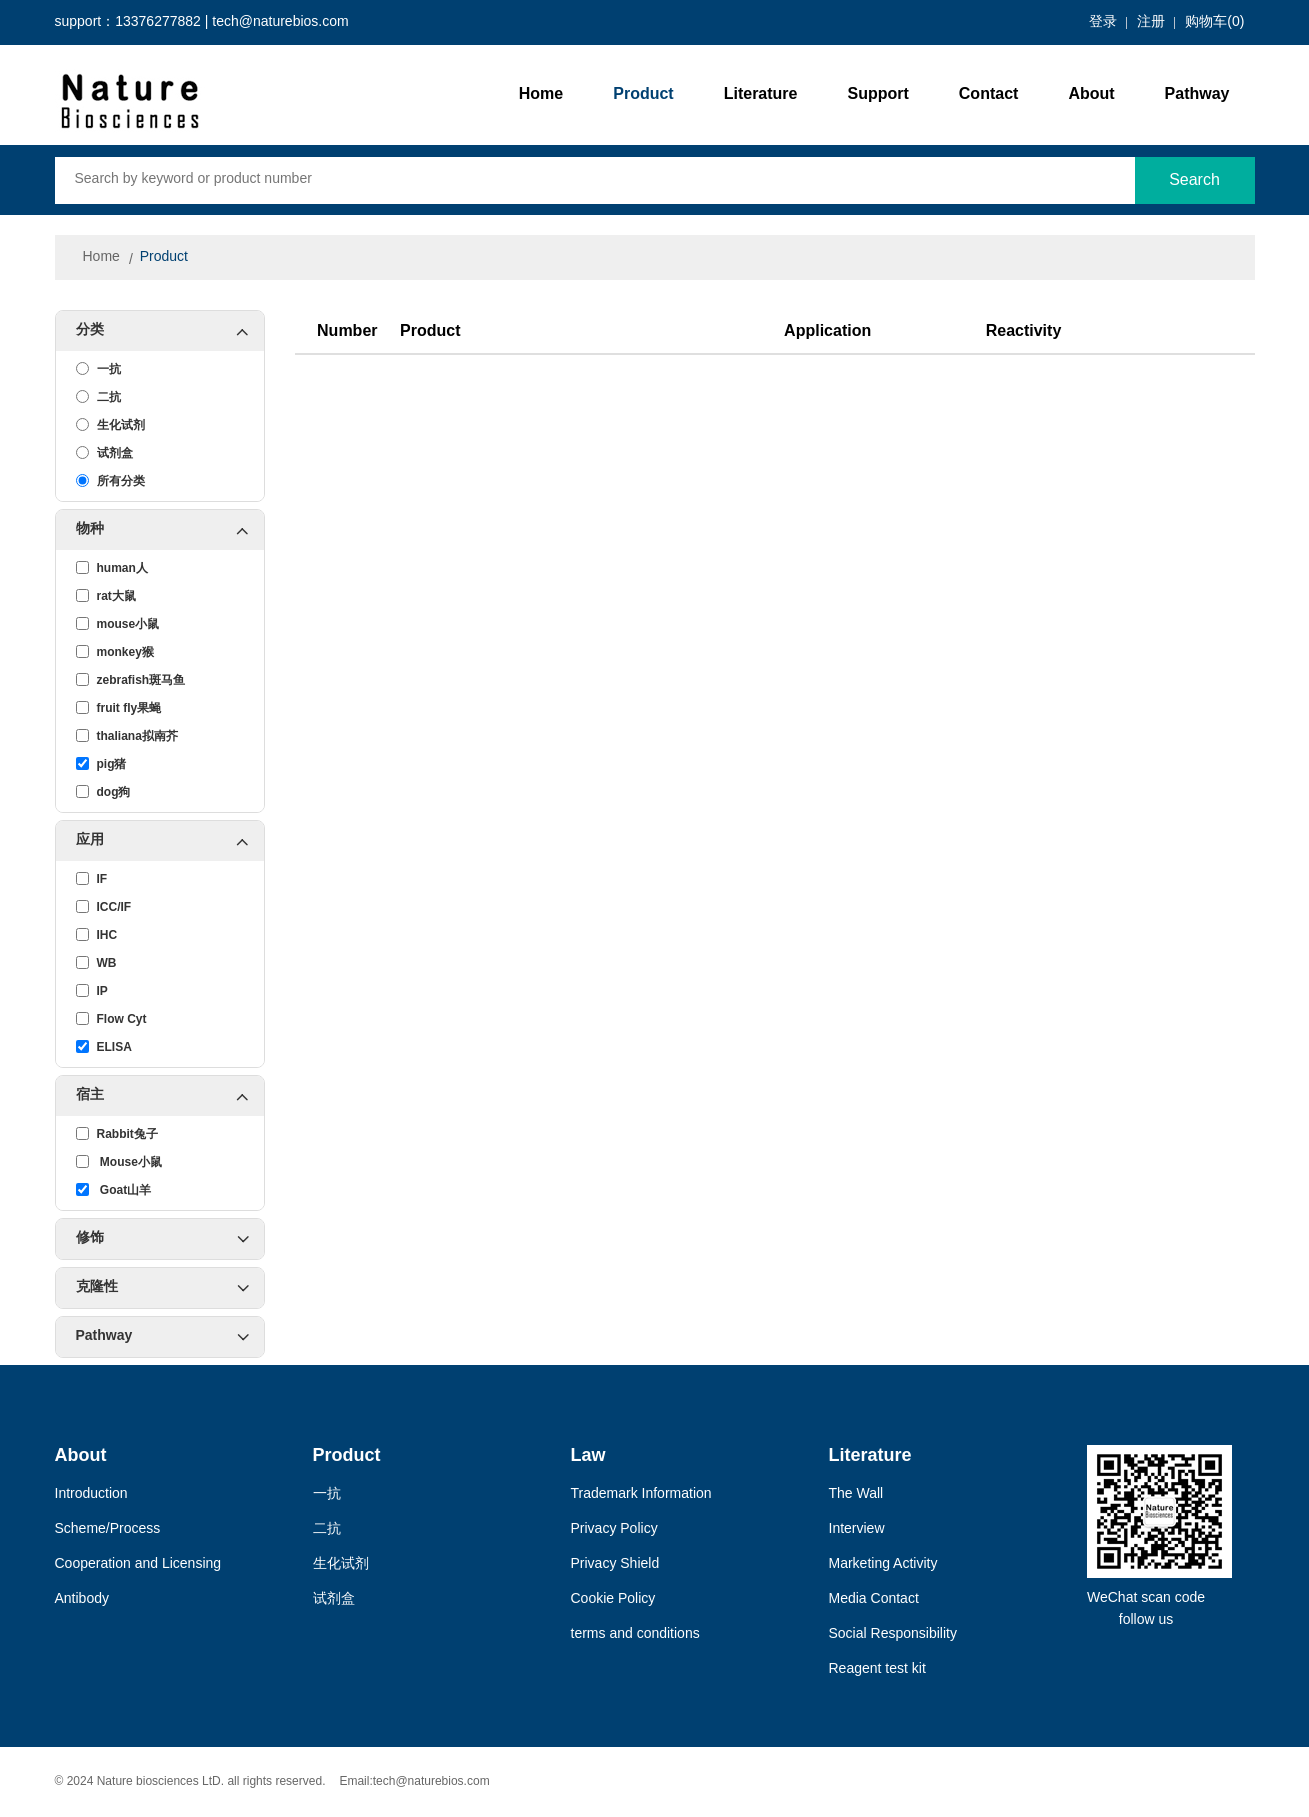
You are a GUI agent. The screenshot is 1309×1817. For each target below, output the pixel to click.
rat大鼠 (106, 596)
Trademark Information (641, 1494)
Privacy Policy (614, 1529)
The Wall (856, 1494)
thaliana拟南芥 (127, 736)
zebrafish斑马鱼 (131, 680)
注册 (1151, 22)
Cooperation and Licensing (138, 1564)
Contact (989, 94)
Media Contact (874, 1599)
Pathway (1197, 94)
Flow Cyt (111, 1019)
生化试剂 (110, 425)
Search (1194, 180)
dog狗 (103, 792)
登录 (1103, 22)
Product (643, 94)
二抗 (98, 397)
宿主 (170, 1096)
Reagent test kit (877, 1669)
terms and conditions (635, 1634)
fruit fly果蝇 (119, 708)
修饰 (162, 1239)
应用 (170, 841)
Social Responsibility (893, 1634)
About (1091, 94)
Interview (857, 1529)
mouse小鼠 (118, 624)
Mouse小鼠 (119, 1162)
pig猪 (101, 764)
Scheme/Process (108, 1529)
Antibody (82, 1599)
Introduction (91, 1494)
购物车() (1214, 22)
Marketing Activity (883, 1564)
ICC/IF (104, 907)
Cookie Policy (613, 1599)
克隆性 (162, 1288)
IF (92, 879)
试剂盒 (104, 453)
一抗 (98, 369)
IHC (97, 935)
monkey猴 (115, 652)
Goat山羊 (114, 1190)
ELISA (104, 1047)
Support (877, 94)
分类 (170, 331)
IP (92, 991)
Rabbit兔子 (117, 1134)
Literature (761, 94)
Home (541, 94)
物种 (170, 530)
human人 (112, 568)
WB (96, 963)
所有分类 (110, 481)
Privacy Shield (615, 1564)
